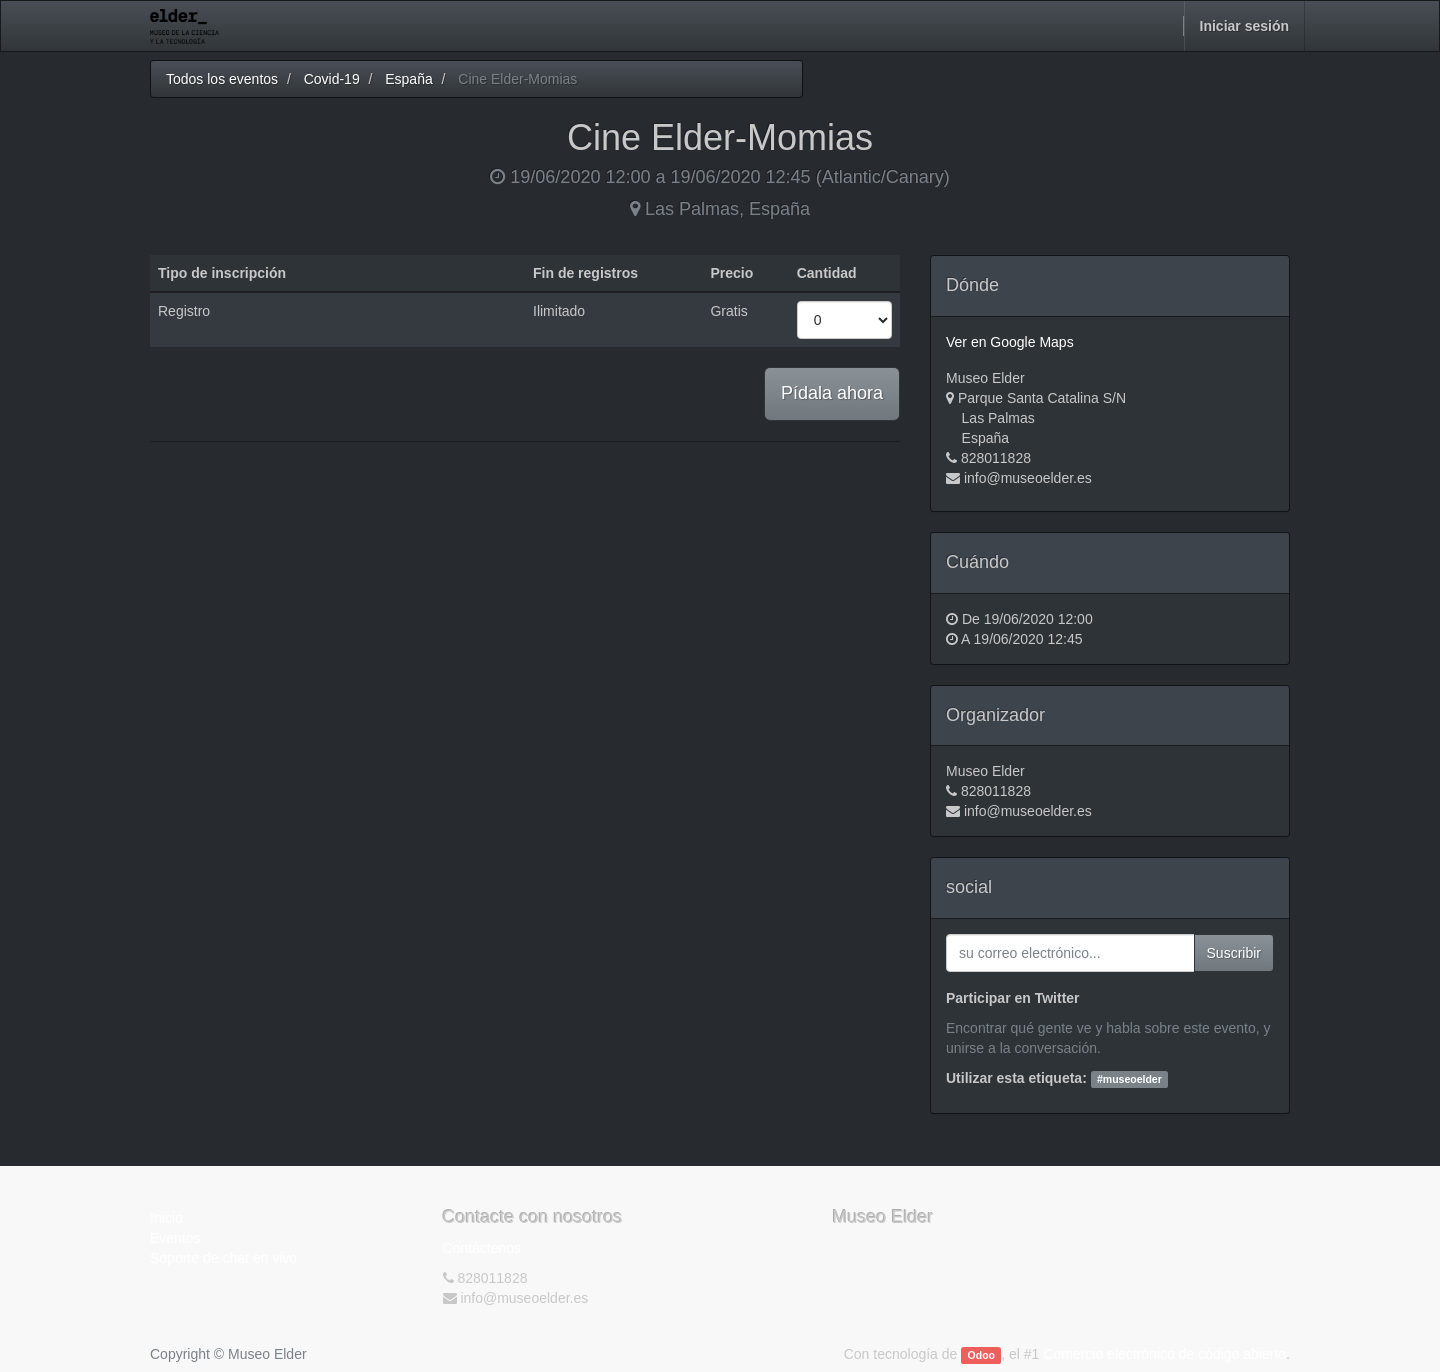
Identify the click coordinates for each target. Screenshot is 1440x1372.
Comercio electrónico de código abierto (1164, 1354)
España (408, 79)
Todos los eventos (222, 79)
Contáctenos (482, 1248)
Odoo (981, 1355)
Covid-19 (332, 79)
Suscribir (1234, 953)
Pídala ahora (832, 393)
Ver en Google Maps (1010, 342)
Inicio (166, 1218)
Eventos (175, 1238)
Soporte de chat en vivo (223, 1258)
